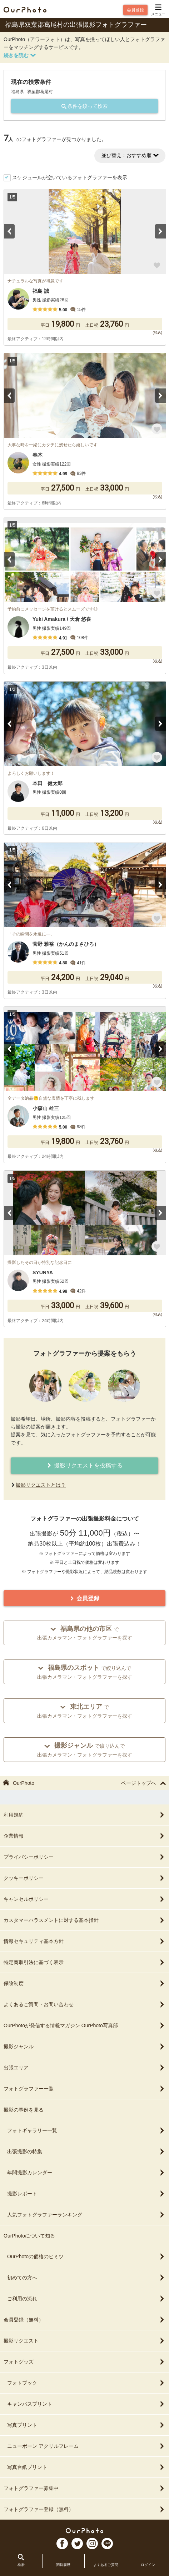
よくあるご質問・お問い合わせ (84, 2004)
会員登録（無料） (84, 2319)
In (92, 2543)
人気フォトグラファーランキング (86, 2214)
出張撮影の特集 (86, 2151)
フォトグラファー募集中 (84, 2488)
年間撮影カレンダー (86, 2172)
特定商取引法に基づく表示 (84, 1962)
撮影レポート (86, 2193)
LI (107, 2543)
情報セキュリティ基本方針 (84, 1941)
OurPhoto (84, 2530)
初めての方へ (86, 2277)
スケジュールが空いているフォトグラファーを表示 (69, 177)
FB (62, 2543)
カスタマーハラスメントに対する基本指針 (84, 1920)
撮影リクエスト (84, 2341)
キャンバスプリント (86, 2404)
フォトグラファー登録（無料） (84, 2509)
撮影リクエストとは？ (41, 1485)
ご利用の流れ (86, 2298)
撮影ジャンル (84, 2046)
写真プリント (86, 2425)
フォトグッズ (84, 2362)
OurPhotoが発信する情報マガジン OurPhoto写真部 (84, 2025)
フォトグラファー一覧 (84, 2088)
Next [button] (160, 231)
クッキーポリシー (84, 1878)
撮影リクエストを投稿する (84, 1465)
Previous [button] (9, 231)
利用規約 (84, 1815)
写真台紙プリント (86, 2467)
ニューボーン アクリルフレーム (86, 2446)
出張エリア (84, 2067)
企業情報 (84, 1836)
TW (77, 2543)
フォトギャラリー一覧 (86, 2130)
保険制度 (84, 1983)
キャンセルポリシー (84, 1899)
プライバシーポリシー (84, 1857)
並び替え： (129, 155)
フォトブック (86, 2383)
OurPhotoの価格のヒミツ (86, 2256)
